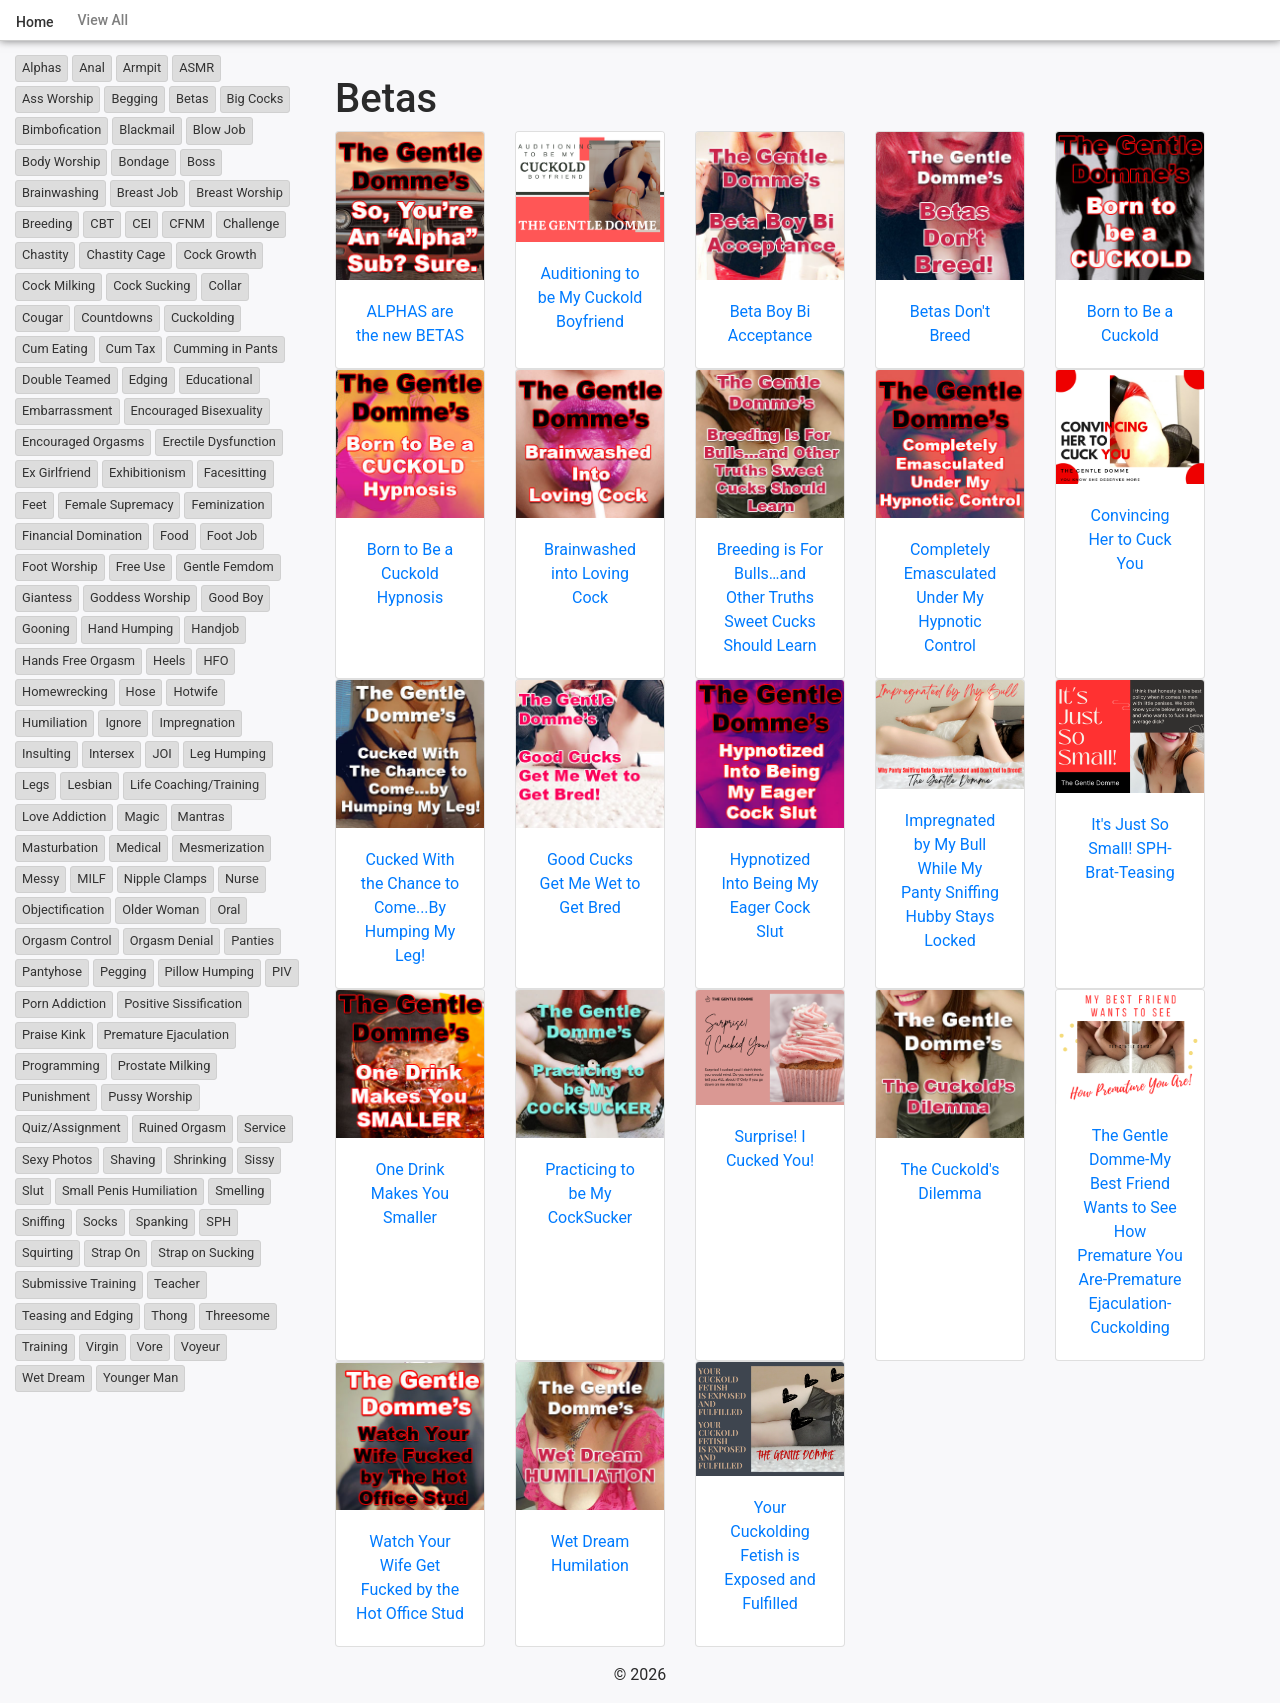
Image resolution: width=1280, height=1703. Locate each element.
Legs (35, 784)
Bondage (143, 161)
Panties (252, 940)
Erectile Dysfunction (218, 441)
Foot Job (232, 535)
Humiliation (54, 722)
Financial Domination (82, 535)
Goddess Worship (140, 597)
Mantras (201, 816)
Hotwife (195, 691)
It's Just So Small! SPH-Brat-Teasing (1129, 848)
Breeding (47, 223)
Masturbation (60, 847)
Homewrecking (65, 691)
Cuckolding (203, 317)
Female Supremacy (119, 504)
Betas (192, 98)
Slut (33, 1190)
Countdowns (117, 317)
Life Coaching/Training (194, 784)
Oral (228, 909)
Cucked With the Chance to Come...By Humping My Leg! (410, 907)
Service (265, 1127)
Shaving (132, 1159)
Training (45, 1346)
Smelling (239, 1190)
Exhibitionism (147, 472)
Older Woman (160, 909)
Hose (141, 691)
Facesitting (235, 472)
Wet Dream (53, 1377)
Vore (150, 1346)
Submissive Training (79, 1283)
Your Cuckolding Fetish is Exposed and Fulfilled (769, 1555)
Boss (201, 161)
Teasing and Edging (77, 1315)
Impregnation (197, 722)
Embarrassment (67, 410)
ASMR (196, 67)
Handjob (215, 628)
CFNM (187, 223)
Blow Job (219, 129)
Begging (134, 98)
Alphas (41, 67)
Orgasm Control (67, 940)
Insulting (46, 753)
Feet (34, 504)
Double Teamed (66, 379)
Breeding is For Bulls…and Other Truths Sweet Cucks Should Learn (770, 597)
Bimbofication (61, 129)
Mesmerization (221, 847)
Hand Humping (131, 628)
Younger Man (140, 1377)
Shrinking (199, 1159)
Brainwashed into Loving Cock (590, 573)
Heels (169, 660)
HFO (215, 660)
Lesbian (89, 784)
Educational (219, 379)
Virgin (102, 1346)
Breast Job (147, 192)
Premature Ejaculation (166, 1034)
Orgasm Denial (172, 940)
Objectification (63, 909)
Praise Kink (54, 1034)
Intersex (112, 753)
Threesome (238, 1315)
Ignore (123, 722)
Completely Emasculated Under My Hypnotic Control (950, 597)
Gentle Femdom (228, 566)
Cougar (42, 317)
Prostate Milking (164, 1065)
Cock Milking (58, 285)
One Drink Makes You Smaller (410, 1193)
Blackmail (147, 129)
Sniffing (43, 1221)
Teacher (177, 1283)
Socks (100, 1221)
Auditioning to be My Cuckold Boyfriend (590, 297)
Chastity (45, 254)
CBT (102, 223)
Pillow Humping (209, 971)
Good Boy (235, 597)
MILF (91, 878)
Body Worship (61, 161)
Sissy (259, 1159)
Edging (148, 379)
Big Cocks (255, 98)
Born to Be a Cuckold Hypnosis (410, 573)
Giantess (47, 597)
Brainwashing (60, 192)
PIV (282, 971)
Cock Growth (219, 254)
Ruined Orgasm (182, 1127)
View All (103, 20)
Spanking (162, 1221)
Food (174, 535)
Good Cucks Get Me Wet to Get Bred (590, 883)
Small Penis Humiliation (129, 1190)
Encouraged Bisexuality (197, 410)
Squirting (47, 1252)
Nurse (242, 878)
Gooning (46, 628)
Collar (224, 285)
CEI (141, 223)
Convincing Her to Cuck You (1129, 539)
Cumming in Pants (225, 348)
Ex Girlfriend (56, 472)
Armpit (142, 67)
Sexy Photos (57, 1159)
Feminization (227, 504)
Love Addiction (64, 816)
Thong (169, 1315)
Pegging (123, 971)
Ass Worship (57, 98)
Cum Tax (131, 348)
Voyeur (200, 1346)
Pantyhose (52, 971)
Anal (92, 67)
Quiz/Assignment (71, 1127)
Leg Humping (228, 753)
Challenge (251, 223)
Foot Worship (60, 566)
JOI (161, 753)
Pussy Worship (150, 1096)
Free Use (141, 566)
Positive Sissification (183, 1003)
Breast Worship (239, 192)
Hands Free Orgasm (78, 660)
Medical (138, 847)
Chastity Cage (125, 254)
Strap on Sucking (206, 1252)
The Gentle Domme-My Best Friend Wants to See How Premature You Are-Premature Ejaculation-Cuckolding (1129, 1231)
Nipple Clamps (165, 878)
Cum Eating (55, 348)
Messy (40, 878)
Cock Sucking (151, 285)
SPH (218, 1221)
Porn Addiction (64, 1003)
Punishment (56, 1096)
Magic (141, 816)
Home (35, 22)
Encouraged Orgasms (83, 441)
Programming (61, 1065)
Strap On (115, 1252)
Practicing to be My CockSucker (590, 1193)
